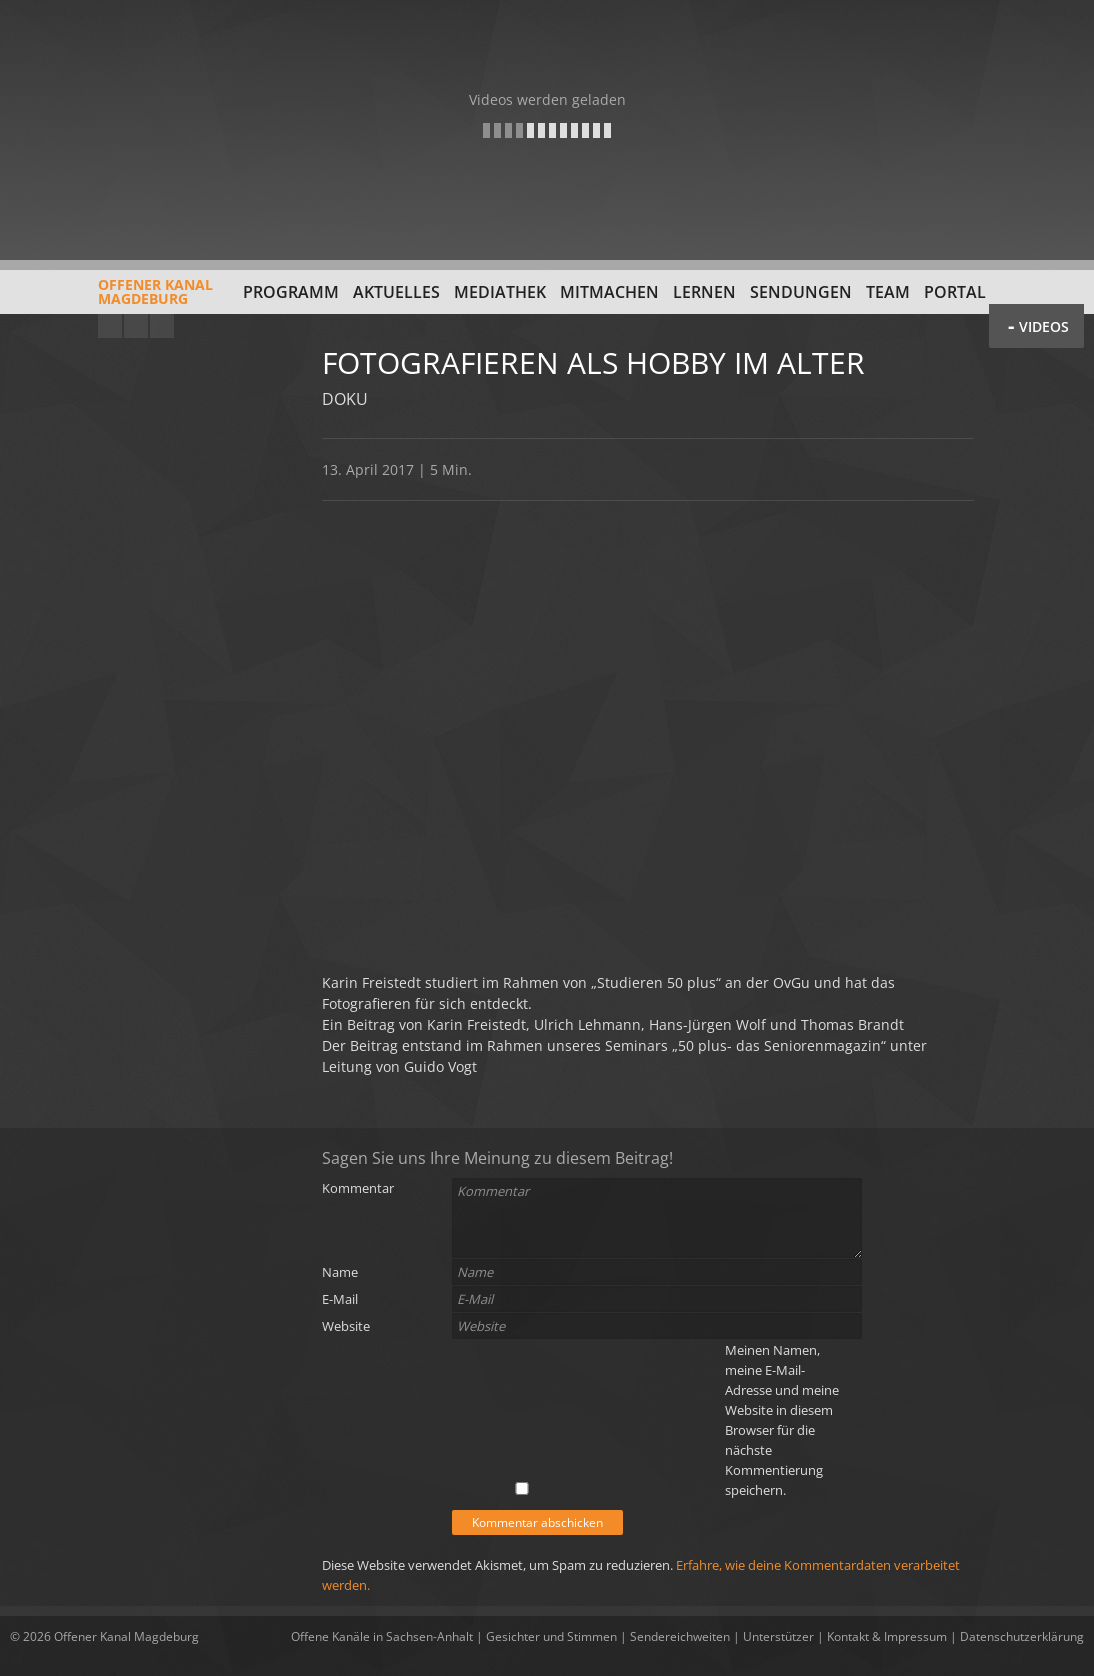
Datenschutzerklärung (1022, 1636)
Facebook (136, 326)
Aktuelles (396, 292)
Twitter (162, 326)
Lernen (704, 292)
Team (888, 292)
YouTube (110, 326)
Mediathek (500, 292)
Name (340, 1272)
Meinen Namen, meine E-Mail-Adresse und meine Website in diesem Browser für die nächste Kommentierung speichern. (782, 1420)
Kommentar (358, 1188)
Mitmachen (609, 292)
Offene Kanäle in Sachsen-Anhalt (382, 1636)
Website (346, 1326)
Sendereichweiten (680, 1636)
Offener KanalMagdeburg (111, 299)
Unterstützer (778, 1636)
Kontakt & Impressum (887, 1636)
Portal (955, 292)
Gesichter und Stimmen (551, 1636)
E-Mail (340, 1299)
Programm (291, 292)
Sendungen (801, 292)
